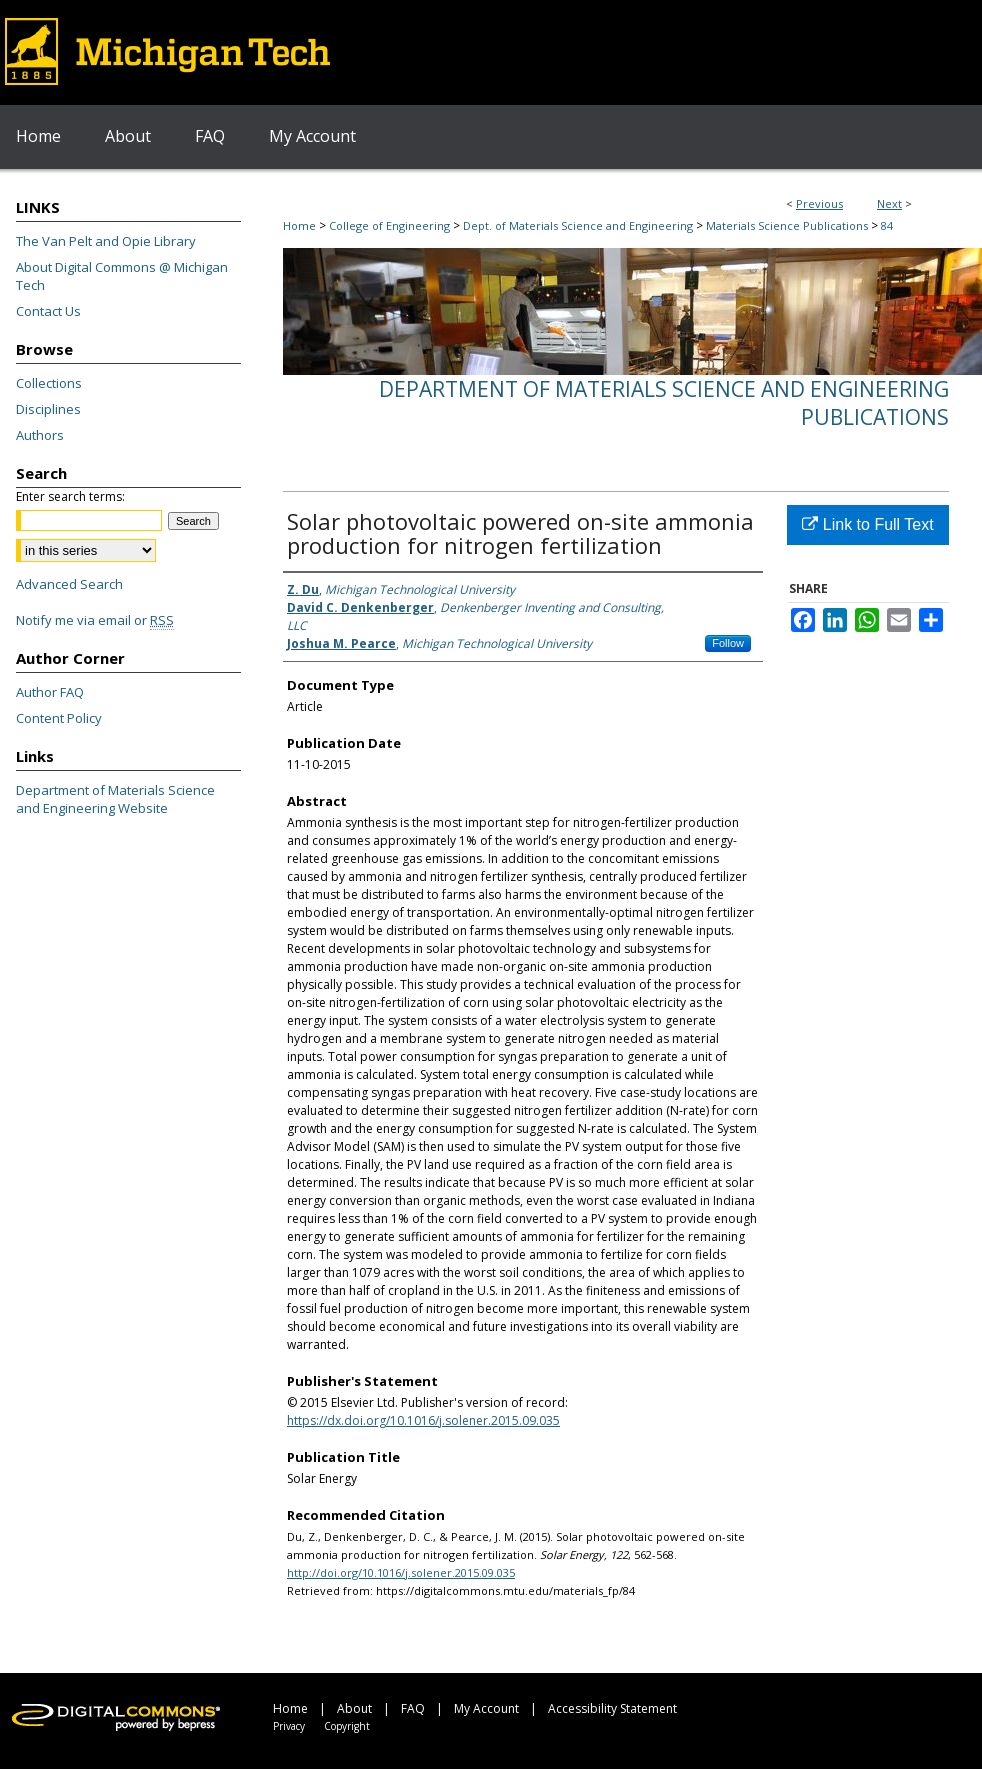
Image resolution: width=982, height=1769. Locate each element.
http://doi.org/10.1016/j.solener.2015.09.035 (401, 1572)
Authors (40, 435)
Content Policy (59, 718)
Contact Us (48, 311)
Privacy (289, 1726)
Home (299, 225)
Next (889, 203)
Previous (819, 203)
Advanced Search (69, 584)
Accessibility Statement (612, 1708)
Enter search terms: (70, 496)
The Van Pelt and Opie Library (106, 241)
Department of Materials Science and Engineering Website (115, 799)
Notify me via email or (95, 620)
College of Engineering (389, 225)
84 (887, 225)
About (354, 1708)
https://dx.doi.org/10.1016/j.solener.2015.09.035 (423, 1420)
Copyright (347, 1726)
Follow (728, 643)
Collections (49, 383)
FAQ (413, 1708)
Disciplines (48, 409)
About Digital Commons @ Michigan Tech (122, 276)
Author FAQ (50, 692)
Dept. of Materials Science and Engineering (578, 225)
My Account (486, 1708)
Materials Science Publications (787, 225)
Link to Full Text (867, 524)
